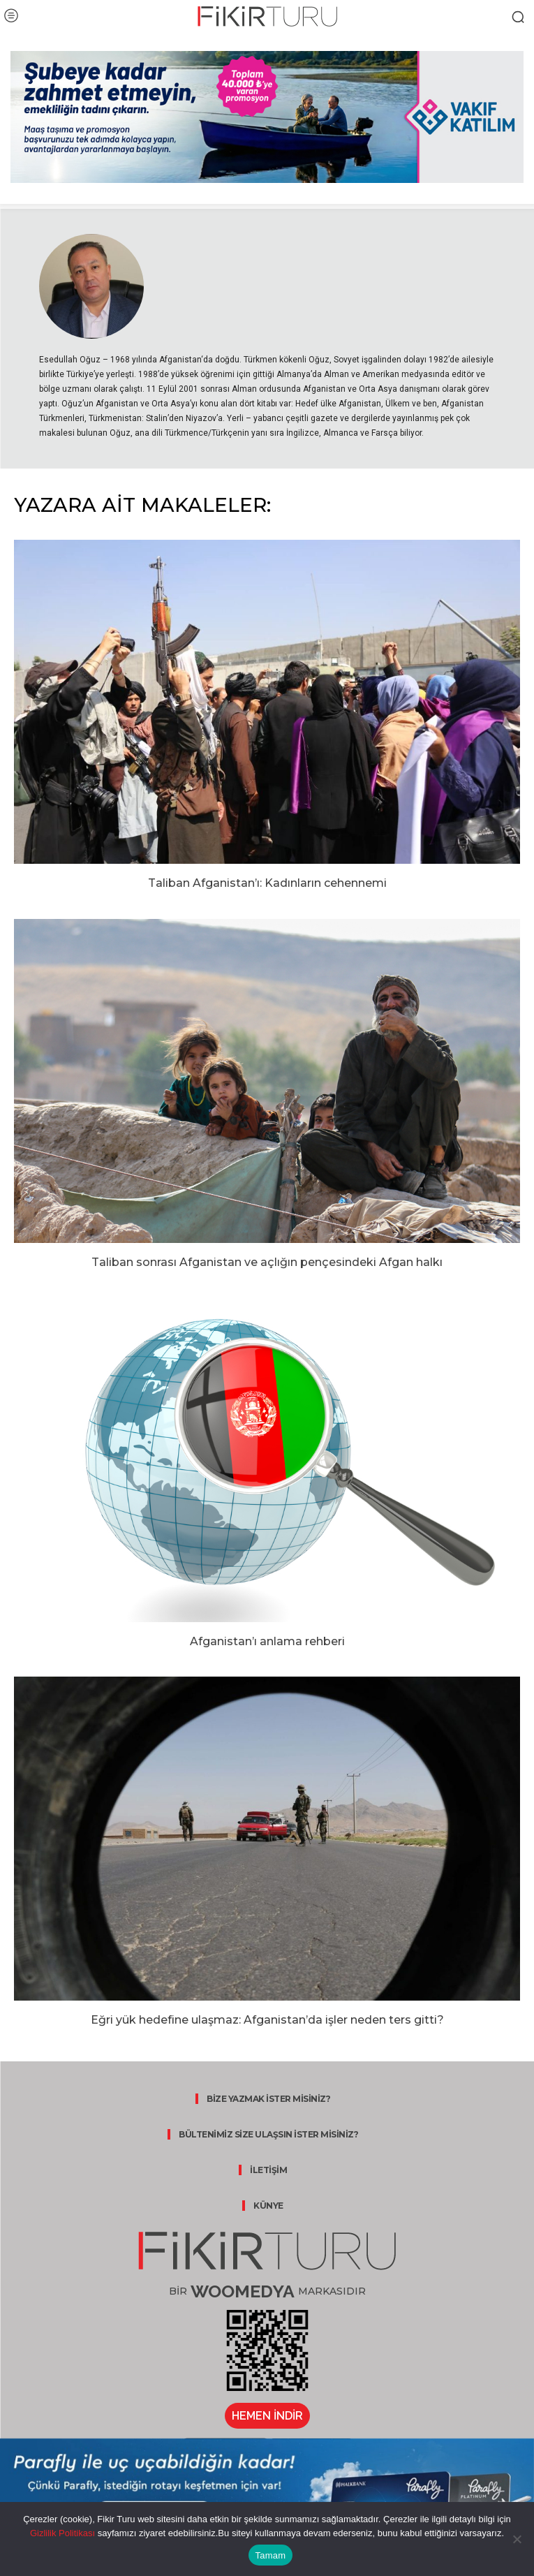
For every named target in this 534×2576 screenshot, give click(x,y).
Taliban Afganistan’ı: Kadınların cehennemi (267, 883)
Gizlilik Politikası (62, 2533)
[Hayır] (517, 2539)
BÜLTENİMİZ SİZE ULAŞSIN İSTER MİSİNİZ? (268, 2134)
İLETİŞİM (268, 2170)
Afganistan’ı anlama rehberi (267, 1641)
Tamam (270, 2555)
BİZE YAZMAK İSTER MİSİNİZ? (268, 2098)
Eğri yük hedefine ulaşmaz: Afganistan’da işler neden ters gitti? (267, 2019)
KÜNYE (268, 2205)
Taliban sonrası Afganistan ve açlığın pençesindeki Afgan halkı (267, 1262)
